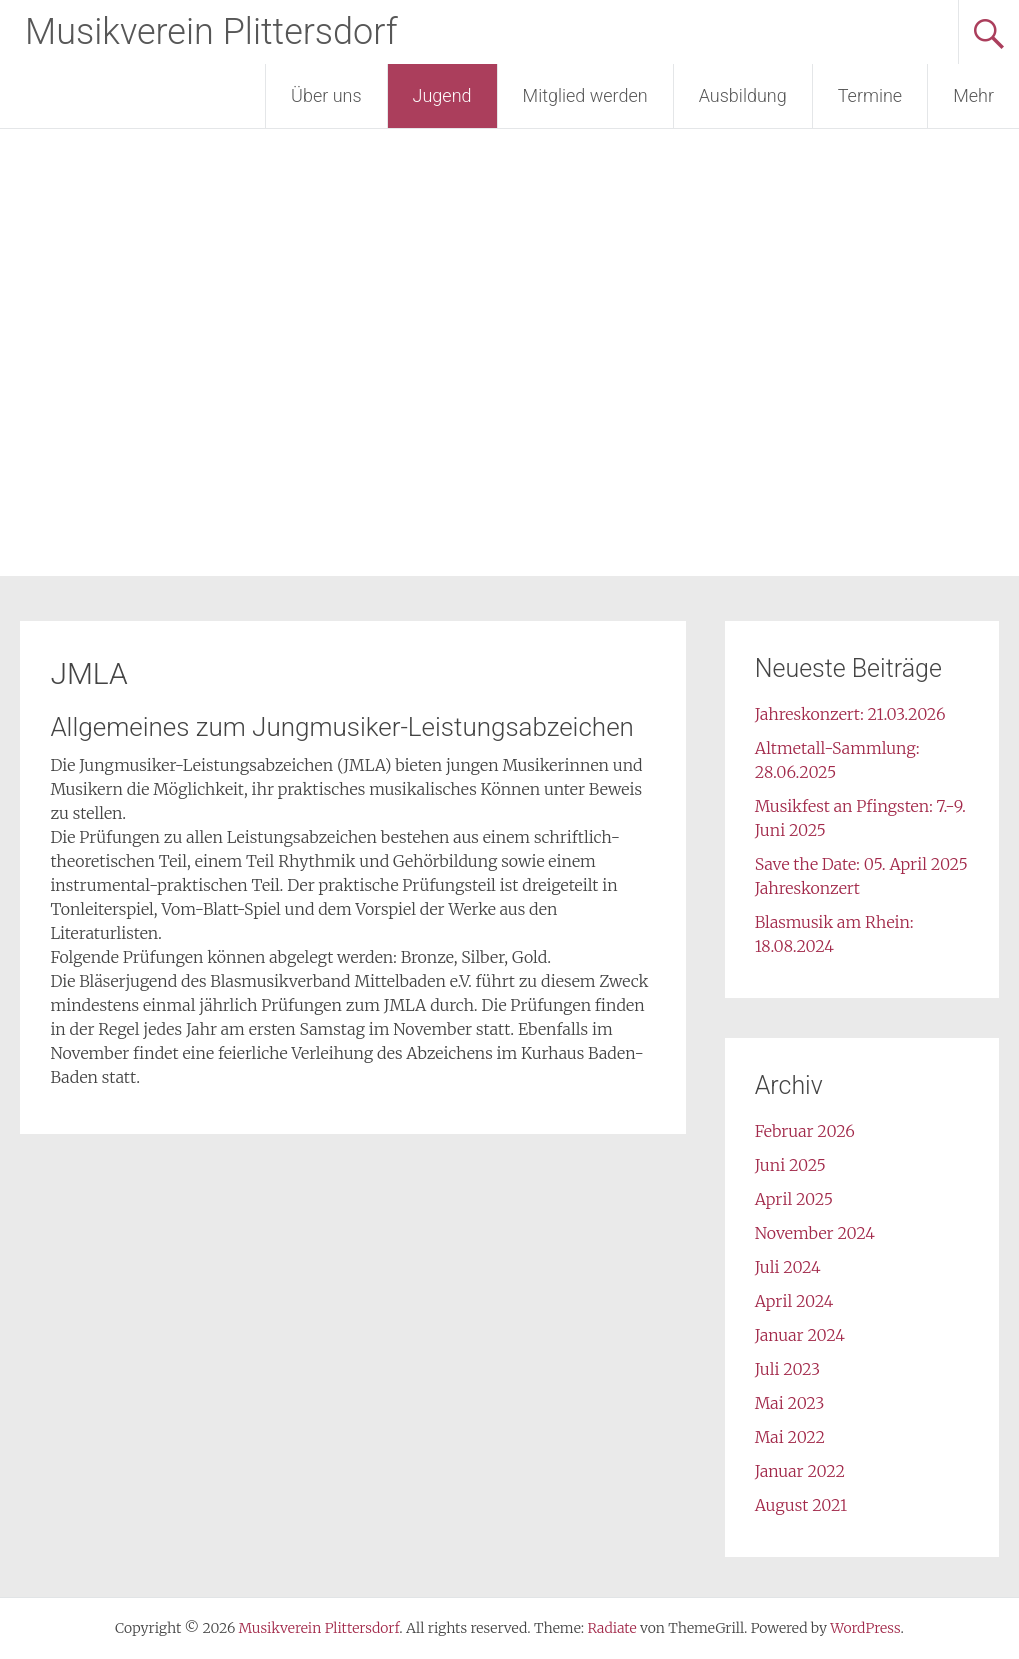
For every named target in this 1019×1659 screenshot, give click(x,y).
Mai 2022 (790, 1437)
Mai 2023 (790, 1403)
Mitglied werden (585, 95)
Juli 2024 (788, 1267)
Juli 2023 (787, 1369)
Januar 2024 (800, 1335)
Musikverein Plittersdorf (211, 32)
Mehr (973, 95)
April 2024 (794, 1301)
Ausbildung (743, 95)
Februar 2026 (805, 1131)
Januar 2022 (800, 1471)
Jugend (442, 95)
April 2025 (794, 1199)
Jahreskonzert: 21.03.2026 (850, 714)
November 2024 (815, 1233)
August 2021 (801, 1505)
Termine (870, 95)
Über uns (326, 95)
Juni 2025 (790, 1165)
